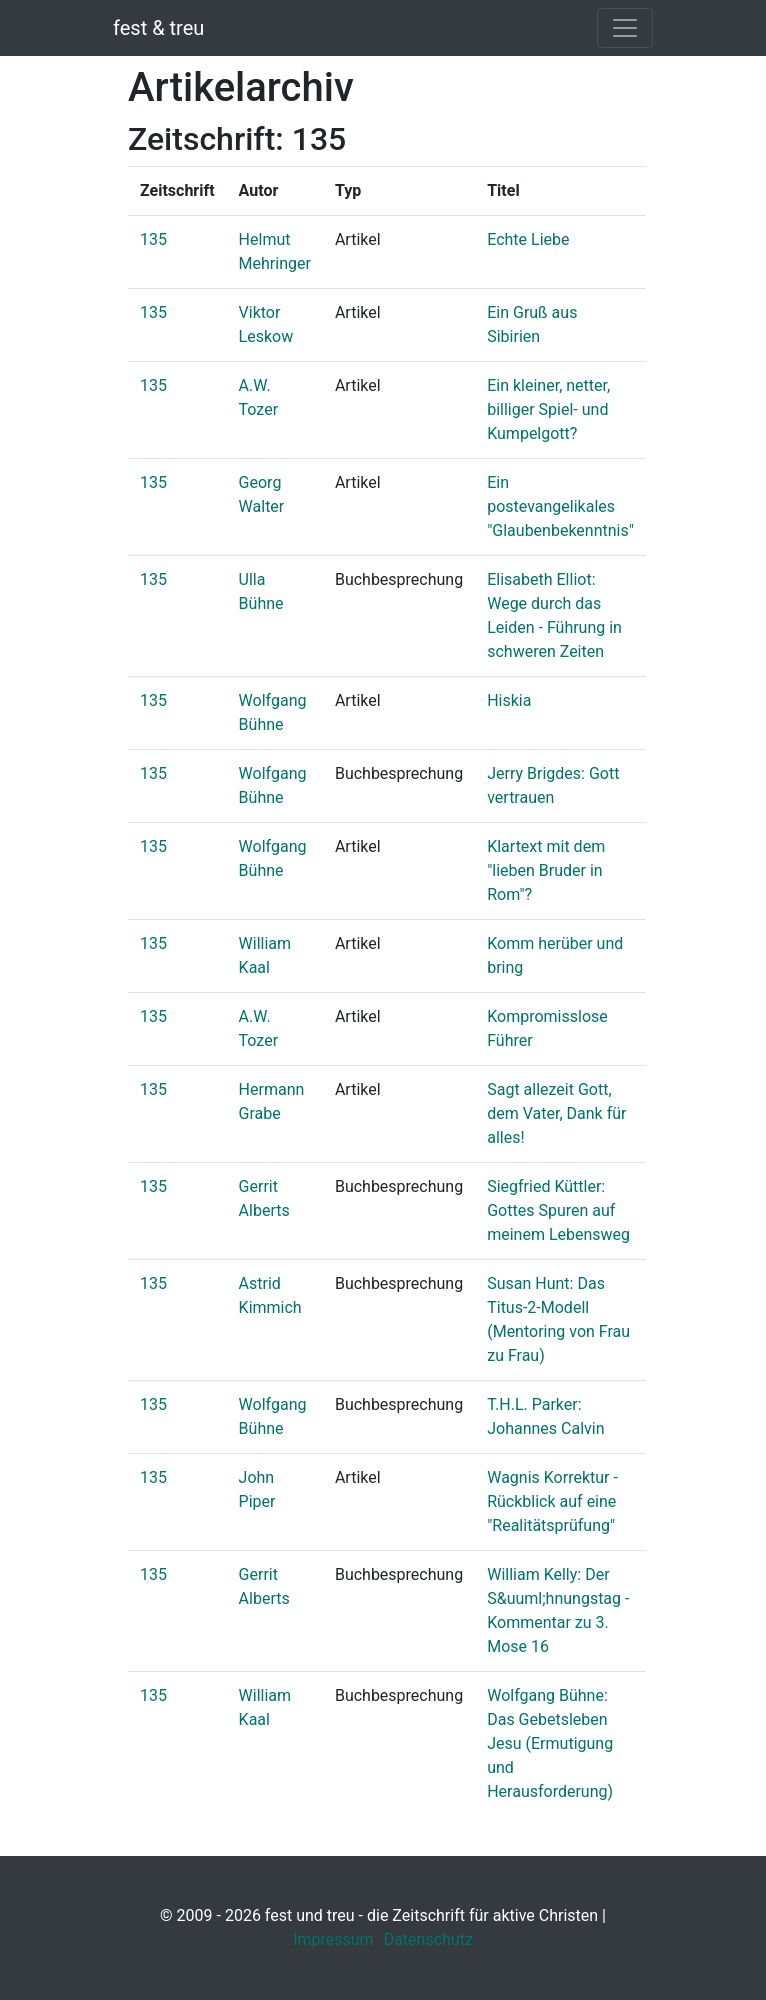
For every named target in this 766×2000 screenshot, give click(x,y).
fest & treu (158, 28)
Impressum (333, 1939)
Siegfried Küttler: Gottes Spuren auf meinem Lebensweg (558, 1210)
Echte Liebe (528, 239)
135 (153, 239)
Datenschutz (428, 1939)
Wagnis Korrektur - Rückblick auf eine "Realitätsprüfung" (552, 1501)
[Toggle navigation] (625, 28)
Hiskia (509, 700)
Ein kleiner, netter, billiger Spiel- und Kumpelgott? (548, 409)
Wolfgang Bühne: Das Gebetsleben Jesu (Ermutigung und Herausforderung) (550, 1743)
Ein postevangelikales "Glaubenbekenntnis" (560, 506)
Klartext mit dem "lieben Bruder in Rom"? (546, 870)
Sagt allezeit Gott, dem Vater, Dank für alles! (556, 1113)
